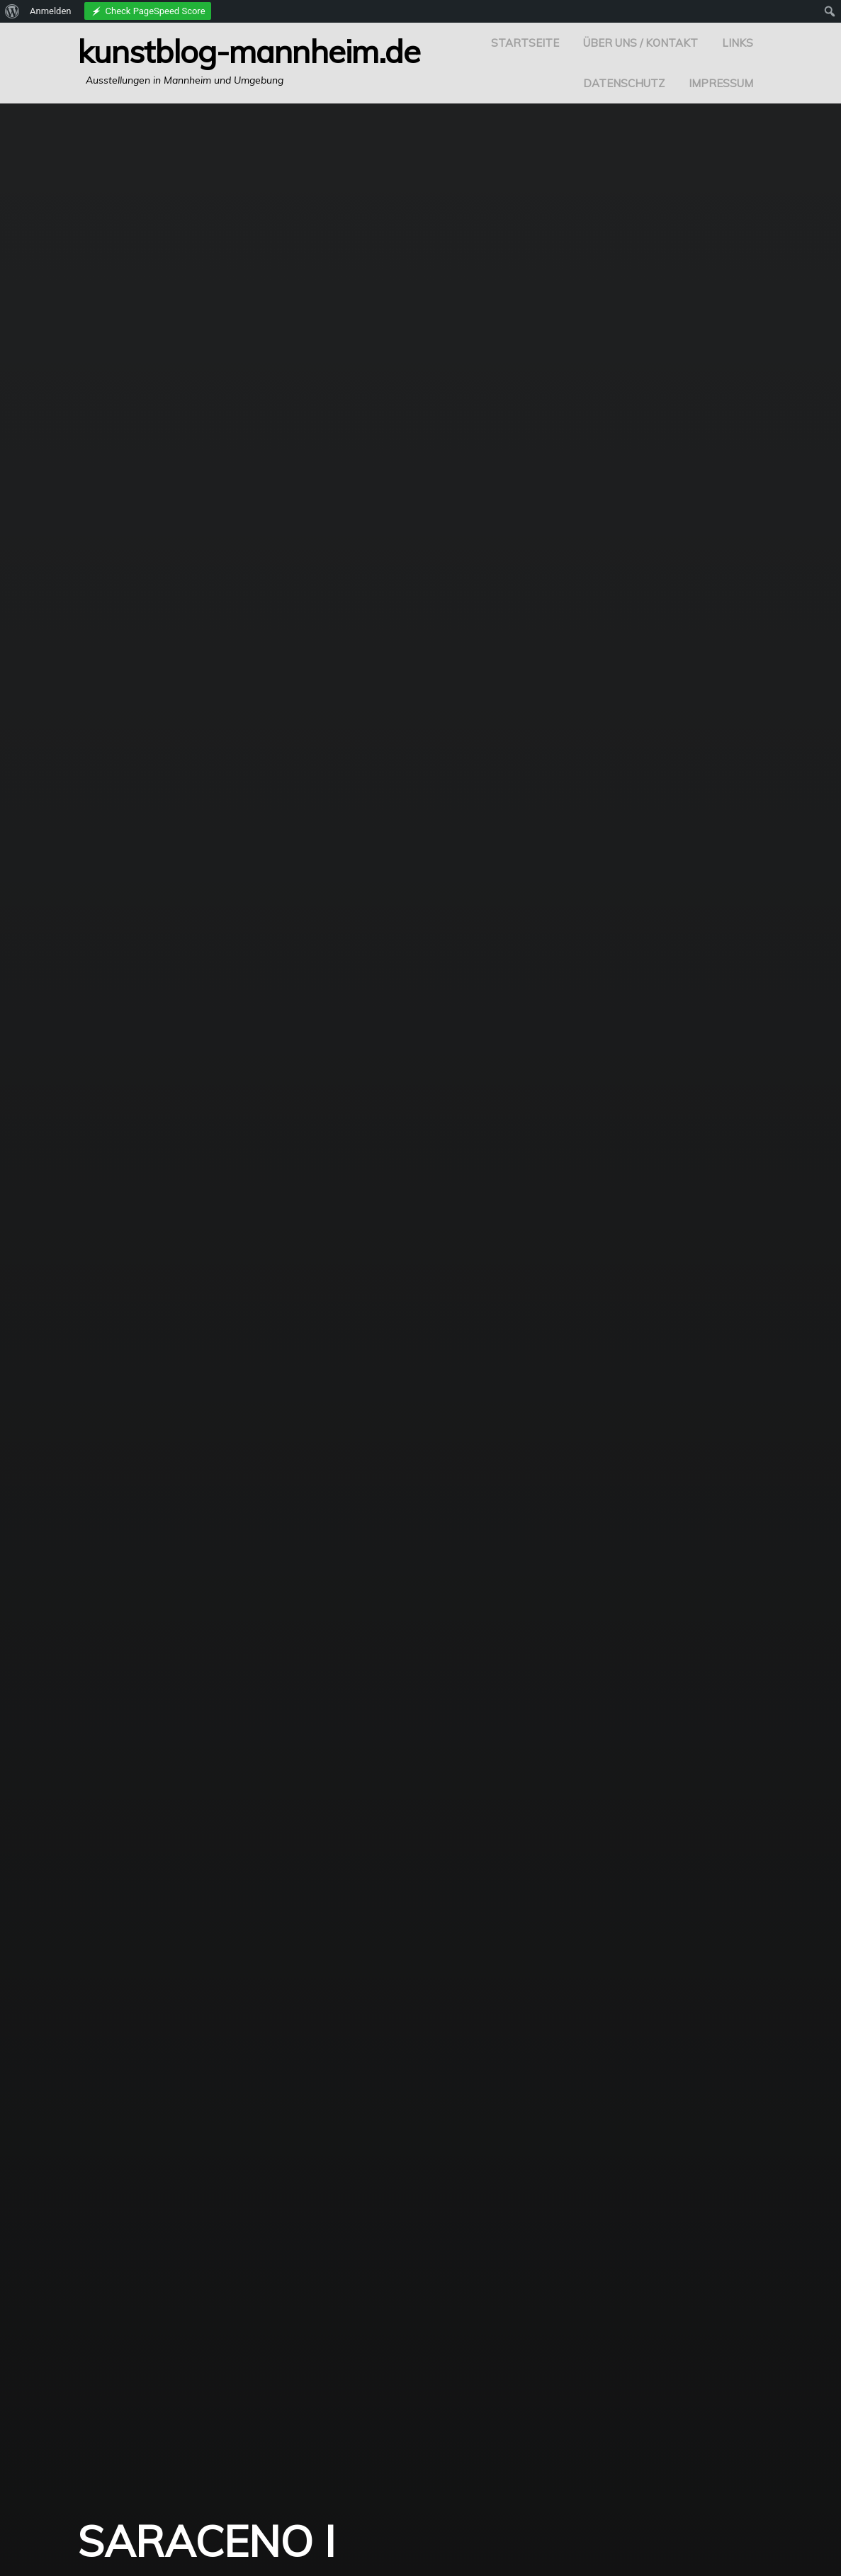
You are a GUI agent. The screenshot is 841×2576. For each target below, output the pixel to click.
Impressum (721, 83)
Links (737, 43)
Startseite (525, 43)
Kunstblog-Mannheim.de (248, 51)
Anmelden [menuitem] (51, 11)
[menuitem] (12, 11)
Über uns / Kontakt (640, 43)
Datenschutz (624, 83)
